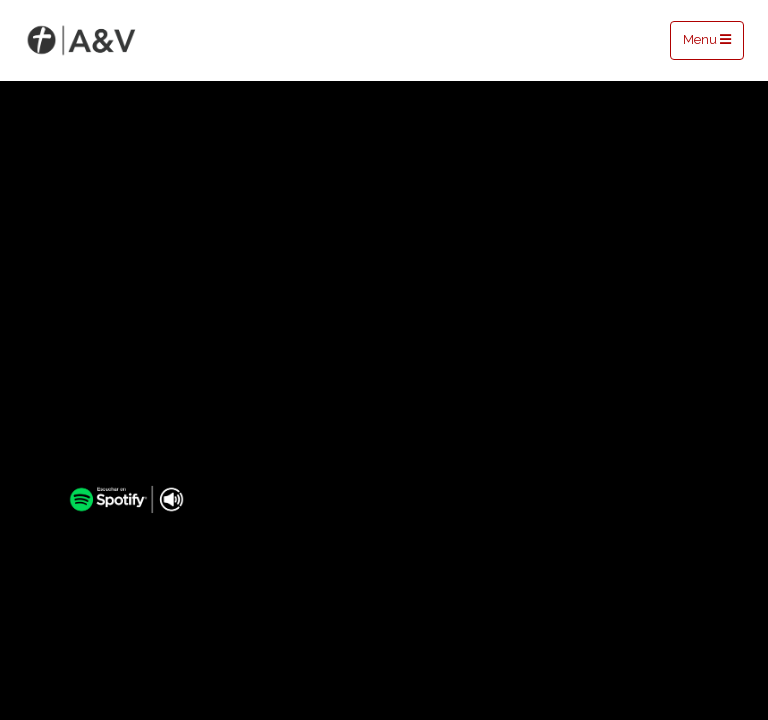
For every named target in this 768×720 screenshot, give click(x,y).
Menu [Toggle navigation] (707, 39)
